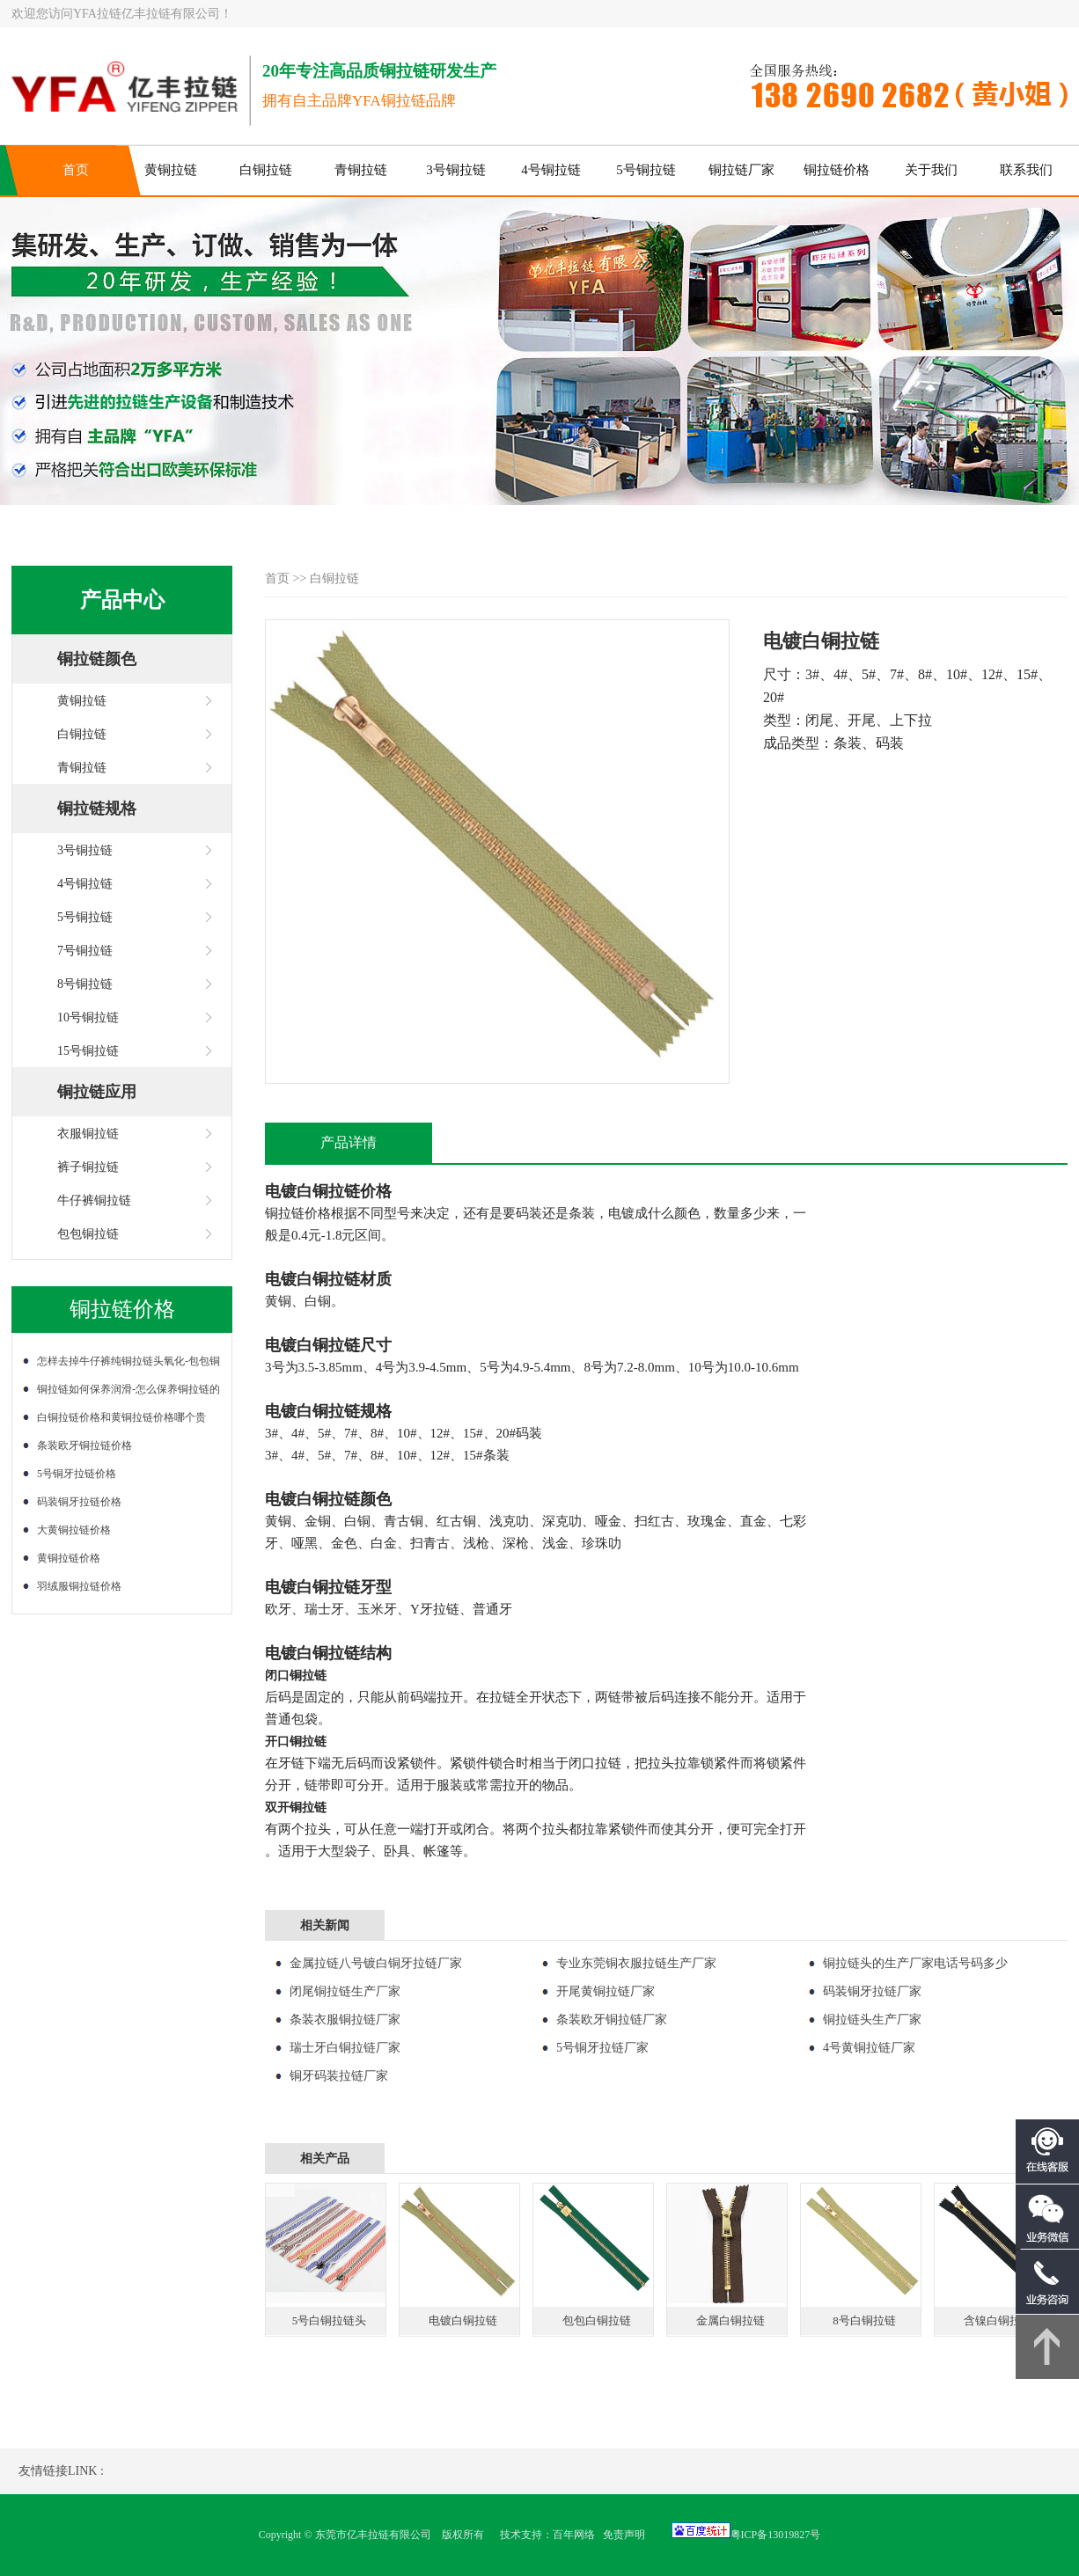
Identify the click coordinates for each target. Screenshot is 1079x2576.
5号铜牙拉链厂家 (602, 2047)
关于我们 (931, 170)
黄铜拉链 (170, 170)
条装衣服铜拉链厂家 (345, 2019)
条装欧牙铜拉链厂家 (611, 2019)
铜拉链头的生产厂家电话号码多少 (915, 1963)
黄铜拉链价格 (68, 1558)
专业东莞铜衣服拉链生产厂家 (636, 1963)
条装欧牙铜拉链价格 (84, 1445)
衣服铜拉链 (88, 1133)
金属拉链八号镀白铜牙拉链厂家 (376, 1963)
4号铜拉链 (551, 170)
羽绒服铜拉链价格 (79, 1586)
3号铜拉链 (456, 170)
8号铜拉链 (85, 984)
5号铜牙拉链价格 (76, 1473)
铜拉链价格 (837, 170)
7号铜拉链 (85, 950)
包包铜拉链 (88, 1233)
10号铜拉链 (88, 1017)
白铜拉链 (265, 170)
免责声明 (624, 2534)
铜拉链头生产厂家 (872, 2019)
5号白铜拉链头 (329, 2320)
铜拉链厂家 (741, 170)
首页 (75, 170)
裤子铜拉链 (88, 1167)
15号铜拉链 (88, 1050)
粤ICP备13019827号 (775, 2534)
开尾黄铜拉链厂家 (605, 1991)
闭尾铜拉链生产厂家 (345, 1991)
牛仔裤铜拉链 (94, 1200)
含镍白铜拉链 (998, 2320)
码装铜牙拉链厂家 (872, 1991)
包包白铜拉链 (596, 2320)
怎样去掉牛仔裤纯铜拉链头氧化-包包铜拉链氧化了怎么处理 (126, 1365)
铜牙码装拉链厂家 (339, 2075)
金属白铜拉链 (730, 2320)
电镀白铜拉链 (463, 2320)
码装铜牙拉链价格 (79, 1502)
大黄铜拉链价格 (74, 1530)
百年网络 (574, 2534)
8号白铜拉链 (864, 2320)
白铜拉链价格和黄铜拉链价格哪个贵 (121, 1417)
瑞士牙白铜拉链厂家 (345, 2047)
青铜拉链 (360, 170)
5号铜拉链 (646, 170)
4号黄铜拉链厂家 (869, 2047)
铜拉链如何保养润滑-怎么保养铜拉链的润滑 (126, 1393)
